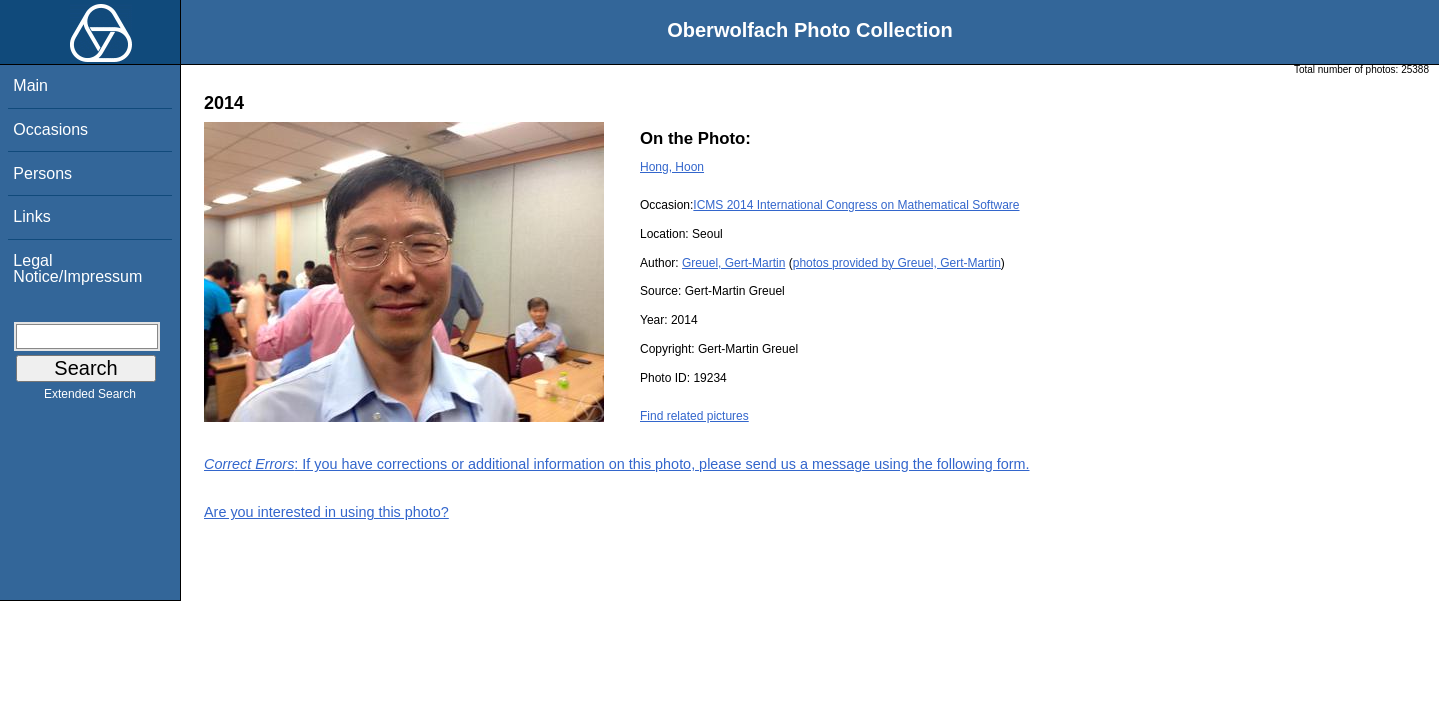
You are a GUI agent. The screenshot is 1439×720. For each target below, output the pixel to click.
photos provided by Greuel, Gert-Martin (897, 263)
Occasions (50, 129)
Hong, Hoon (672, 167)
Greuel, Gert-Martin (733, 263)
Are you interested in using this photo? (326, 512)
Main (30, 85)
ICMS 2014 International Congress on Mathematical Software (856, 205)
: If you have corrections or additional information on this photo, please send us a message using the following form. (617, 464)
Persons (42, 173)
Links (31, 216)
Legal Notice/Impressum (77, 268)
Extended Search (90, 398)
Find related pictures (694, 416)
